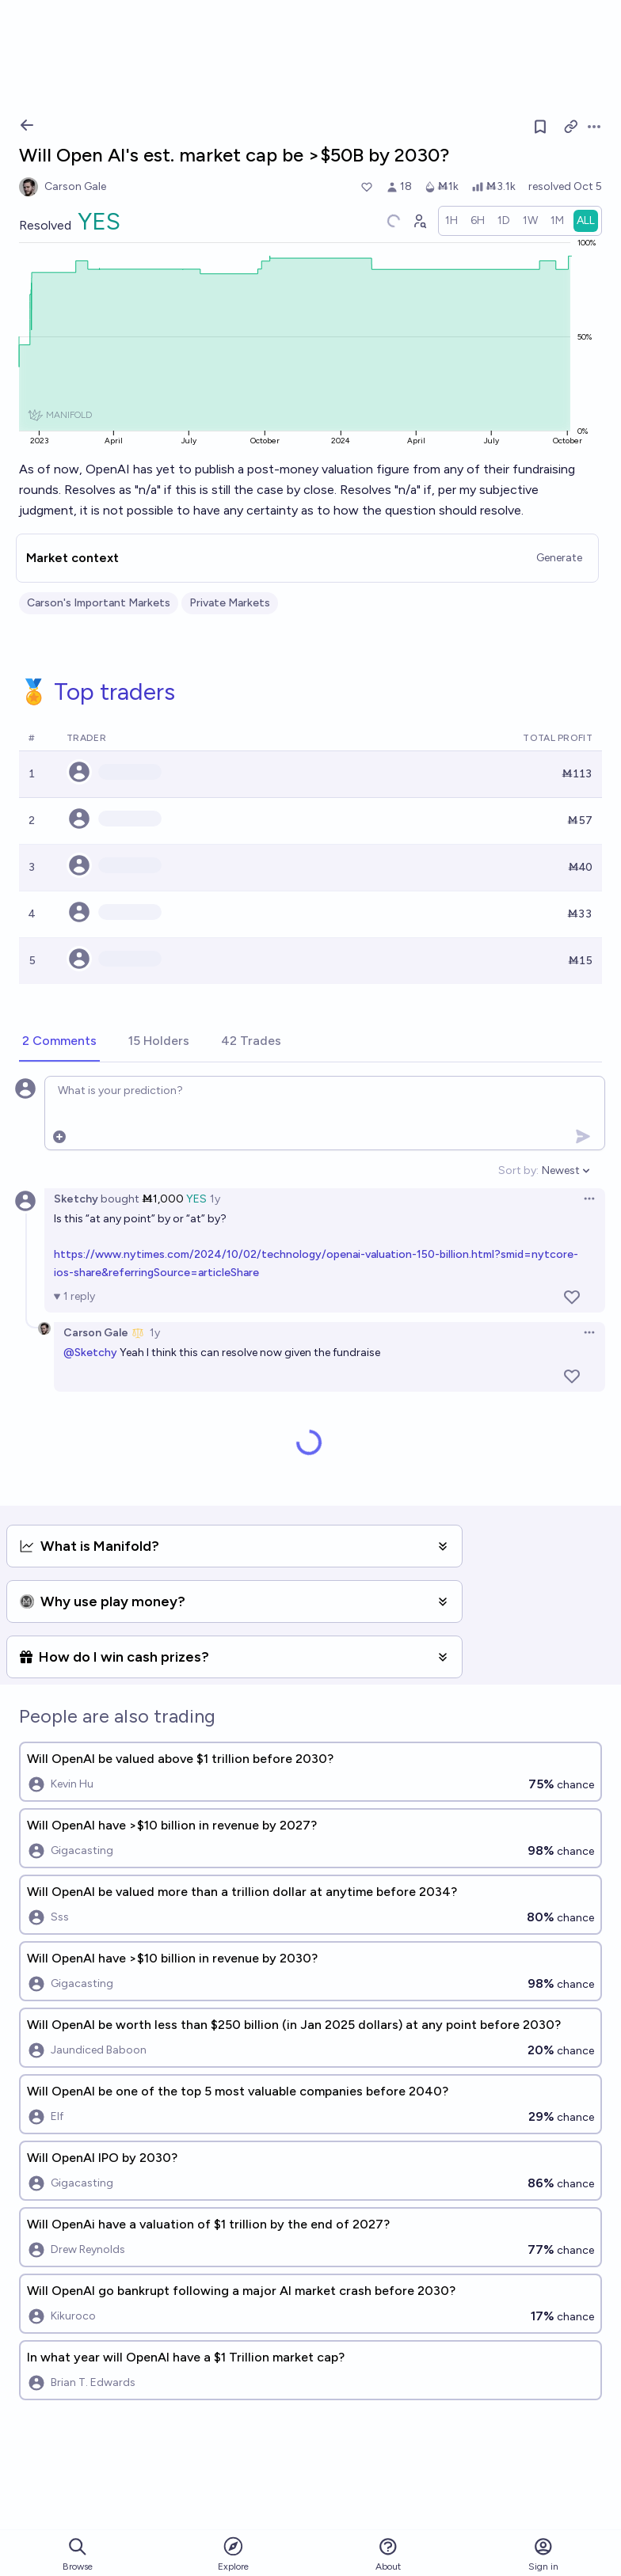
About (388, 2554)
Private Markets (229, 603)
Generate (559, 557)
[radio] (451, 221)
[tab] (59, 1042)
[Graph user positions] (419, 221)
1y (215, 1199)
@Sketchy (90, 1352)
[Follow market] (540, 126)
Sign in (543, 2554)
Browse (78, 2554)
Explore (233, 2553)
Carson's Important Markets (98, 603)
